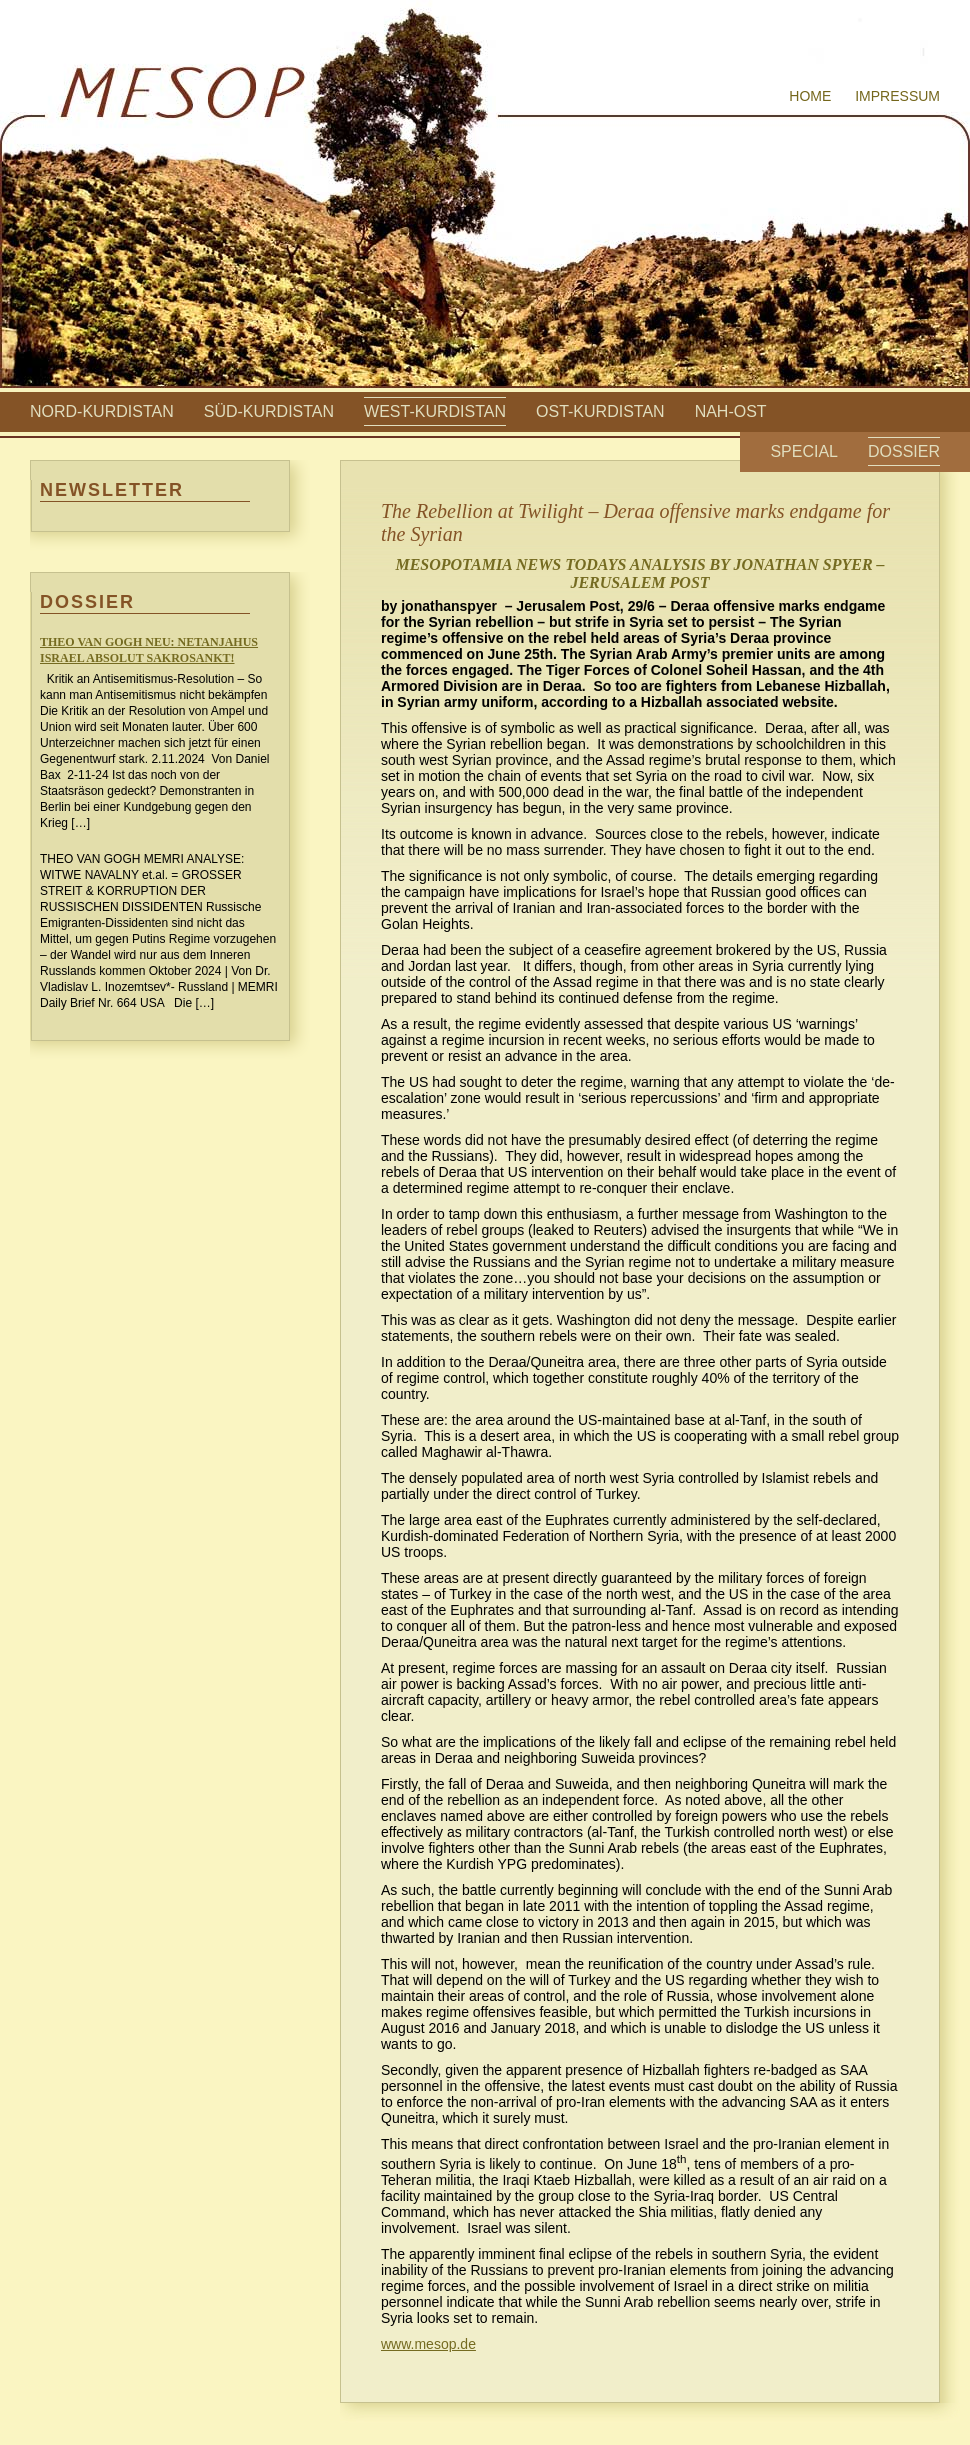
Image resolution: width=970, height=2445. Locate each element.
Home (810, 96)
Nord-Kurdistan (102, 411)
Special (804, 451)
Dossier (904, 451)
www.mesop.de (428, 2344)
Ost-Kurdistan (600, 411)
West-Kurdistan (435, 411)
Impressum (897, 96)
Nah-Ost (731, 411)
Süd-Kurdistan (269, 411)
